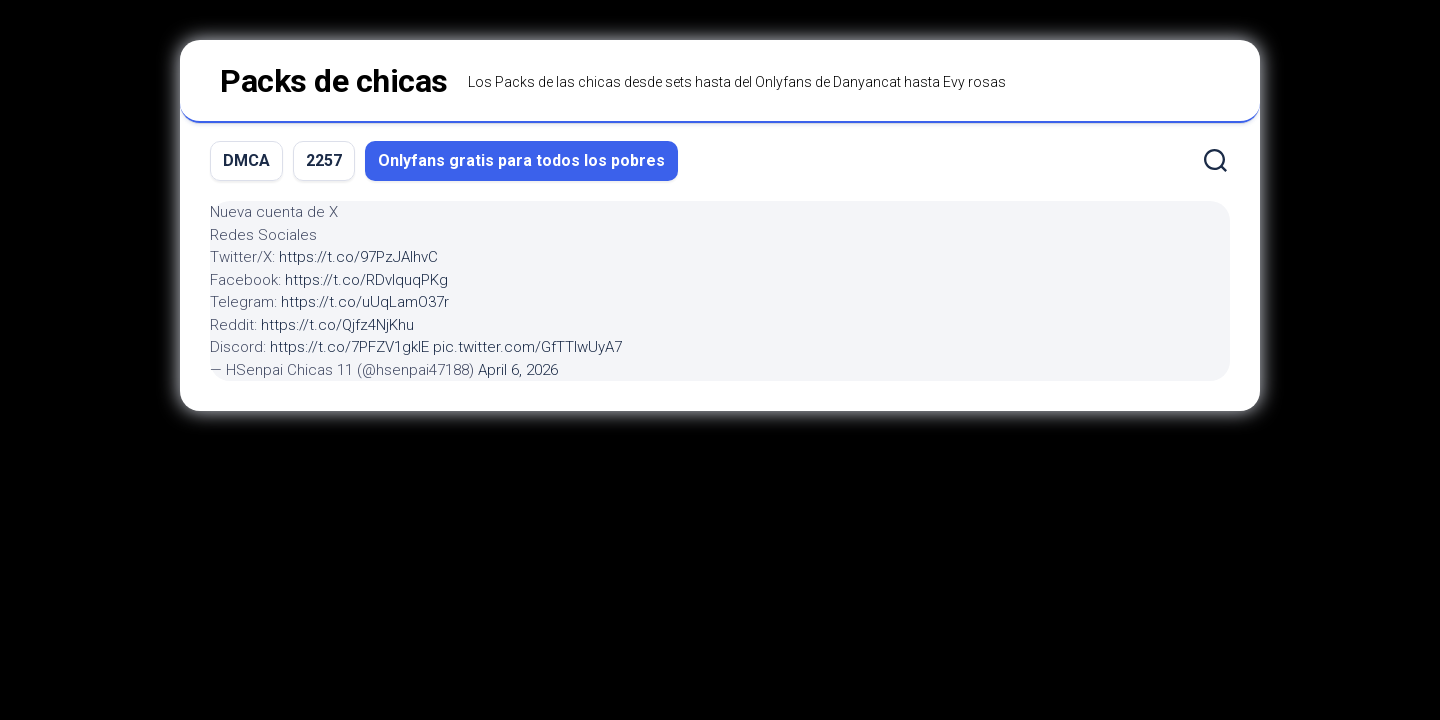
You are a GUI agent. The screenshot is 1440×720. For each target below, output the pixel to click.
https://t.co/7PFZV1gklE (349, 347)
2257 (324, 160)
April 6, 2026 (518, 370)
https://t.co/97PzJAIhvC (358, 257)
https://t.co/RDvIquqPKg (366, 280)
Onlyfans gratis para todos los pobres (521, 160)
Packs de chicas (334, 81)
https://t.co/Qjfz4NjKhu (337, 325)
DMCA (246, 160)
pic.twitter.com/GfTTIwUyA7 (527, 347)
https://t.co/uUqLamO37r (365, 302)
